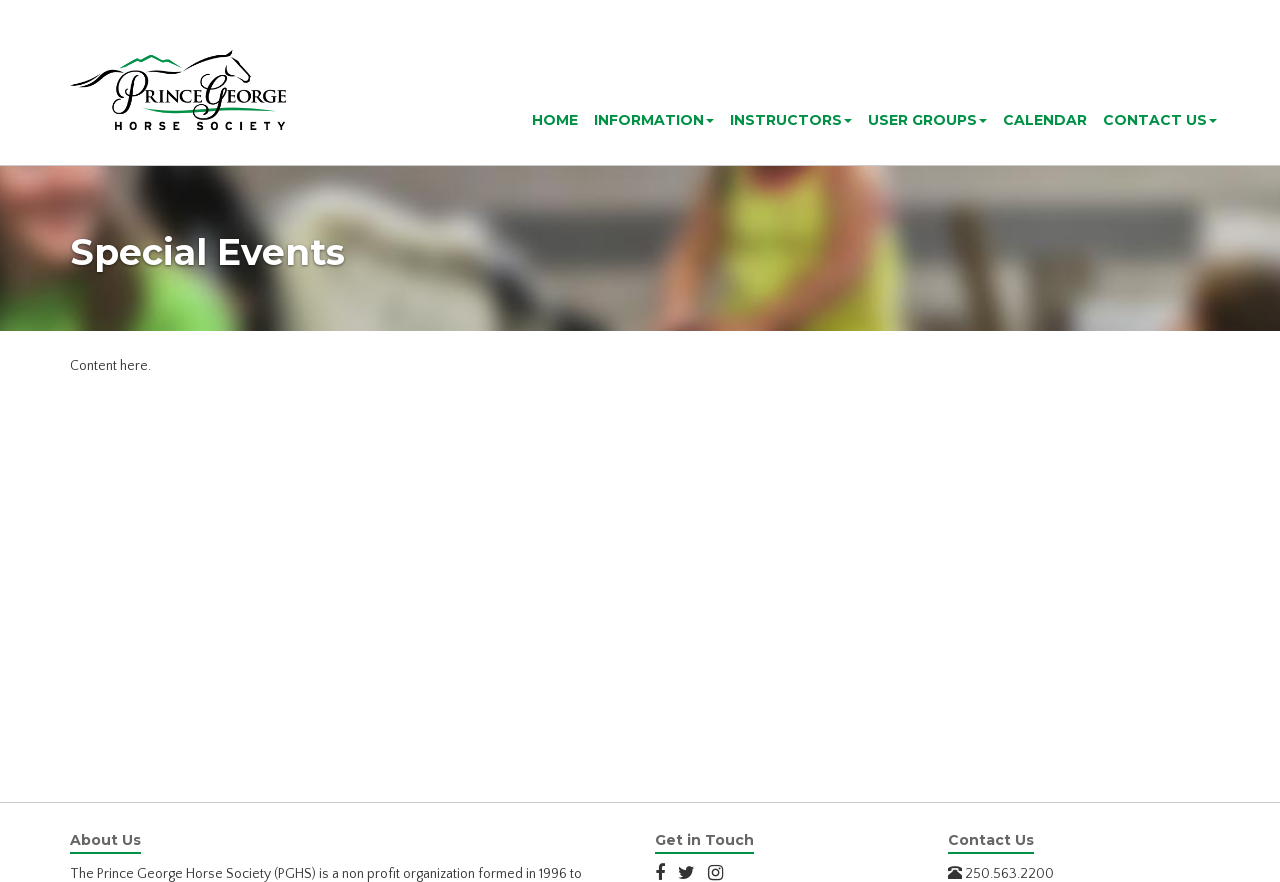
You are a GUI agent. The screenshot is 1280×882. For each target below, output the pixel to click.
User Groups (927, 120)
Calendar (1045, 120)
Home (555, 120)
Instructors (791, 120)
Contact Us (1160, 120)
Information (654, 120)
